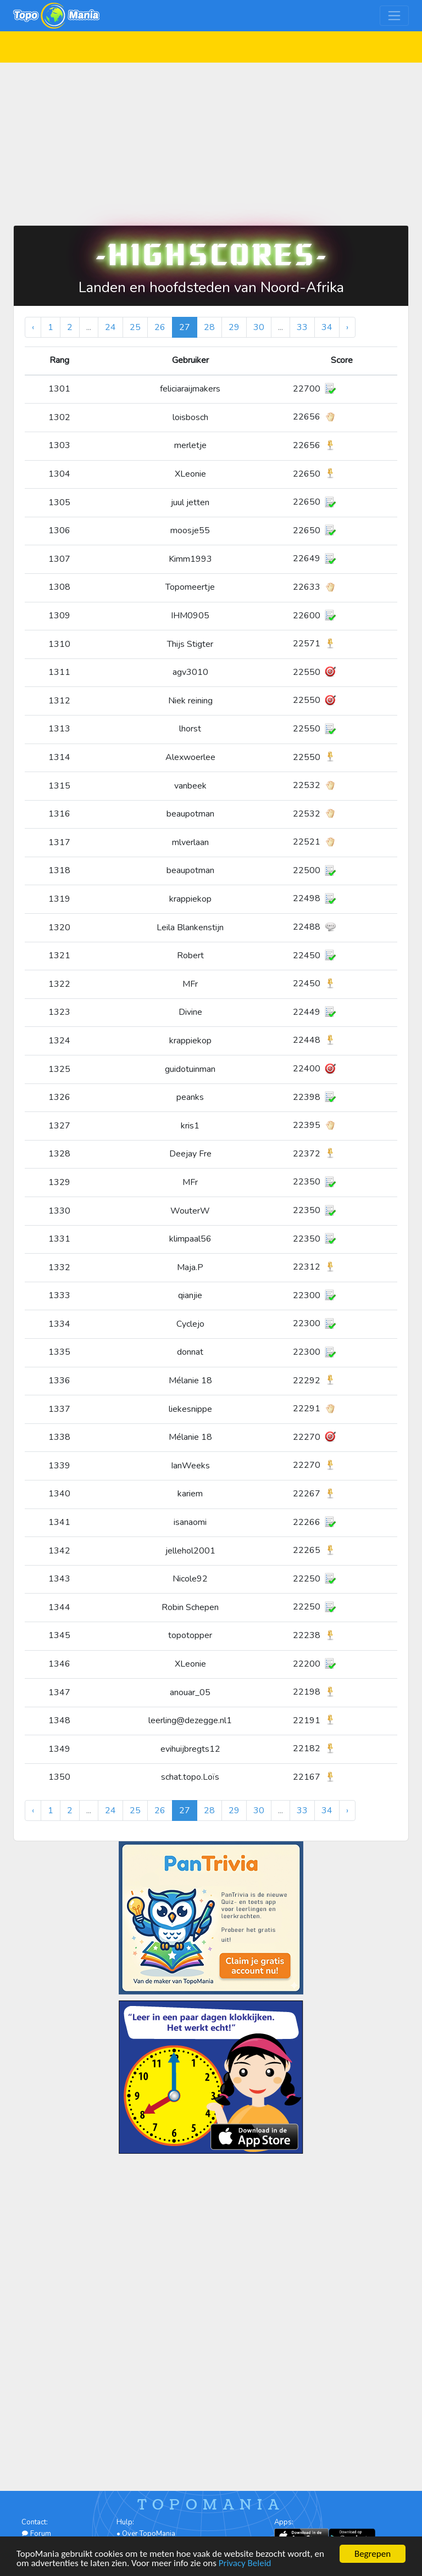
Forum (36, 2534)
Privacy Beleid (245, 2563)
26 (159, 327)
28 (209, 327)
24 (110, 327)
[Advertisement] (211, 139)
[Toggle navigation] (394, 15)
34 (326, 327)
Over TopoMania (148, 2534)
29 (234, 327)
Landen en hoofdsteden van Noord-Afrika (211, 287)
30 (258, 327)
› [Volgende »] (347, 327)
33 (302, 327)
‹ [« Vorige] (33, 327)
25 (135, 327)
